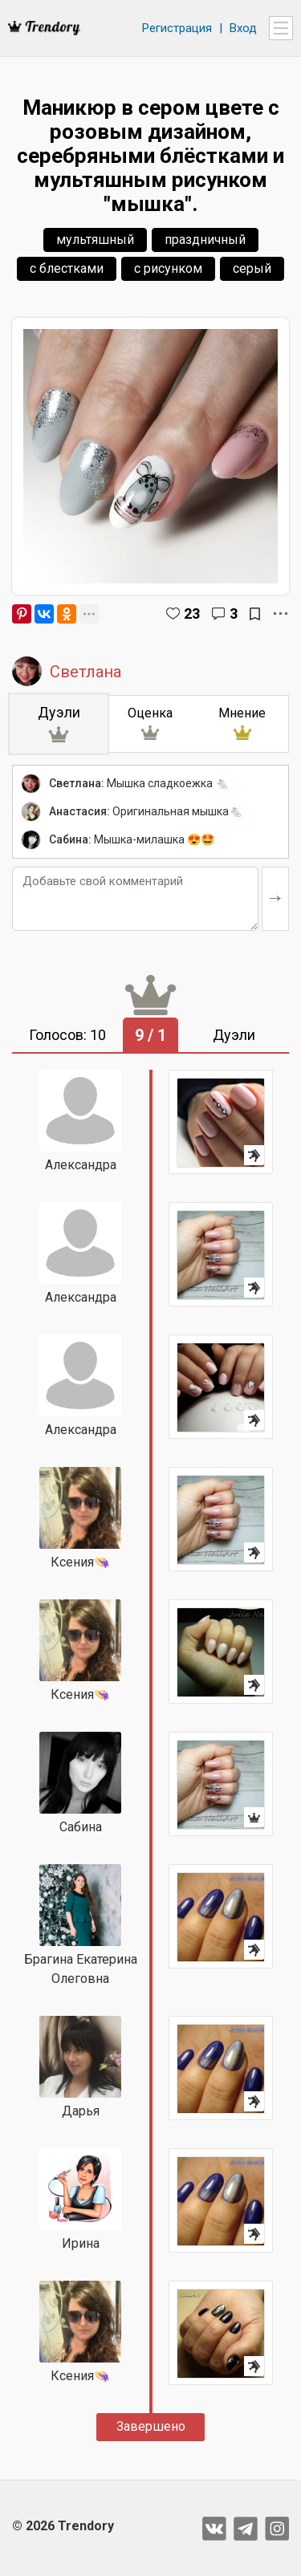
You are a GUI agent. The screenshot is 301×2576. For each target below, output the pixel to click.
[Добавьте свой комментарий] (135, 899)
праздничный (205, 239)
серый (252, 268)
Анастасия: (79, 811)
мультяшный (95, 239)
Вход (243, 28)
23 (192, 613)
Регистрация (177, 28)
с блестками (67, 268)
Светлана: (76, 783)
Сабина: (70, 839)
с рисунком (168, 268)
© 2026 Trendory (63, 2525)
